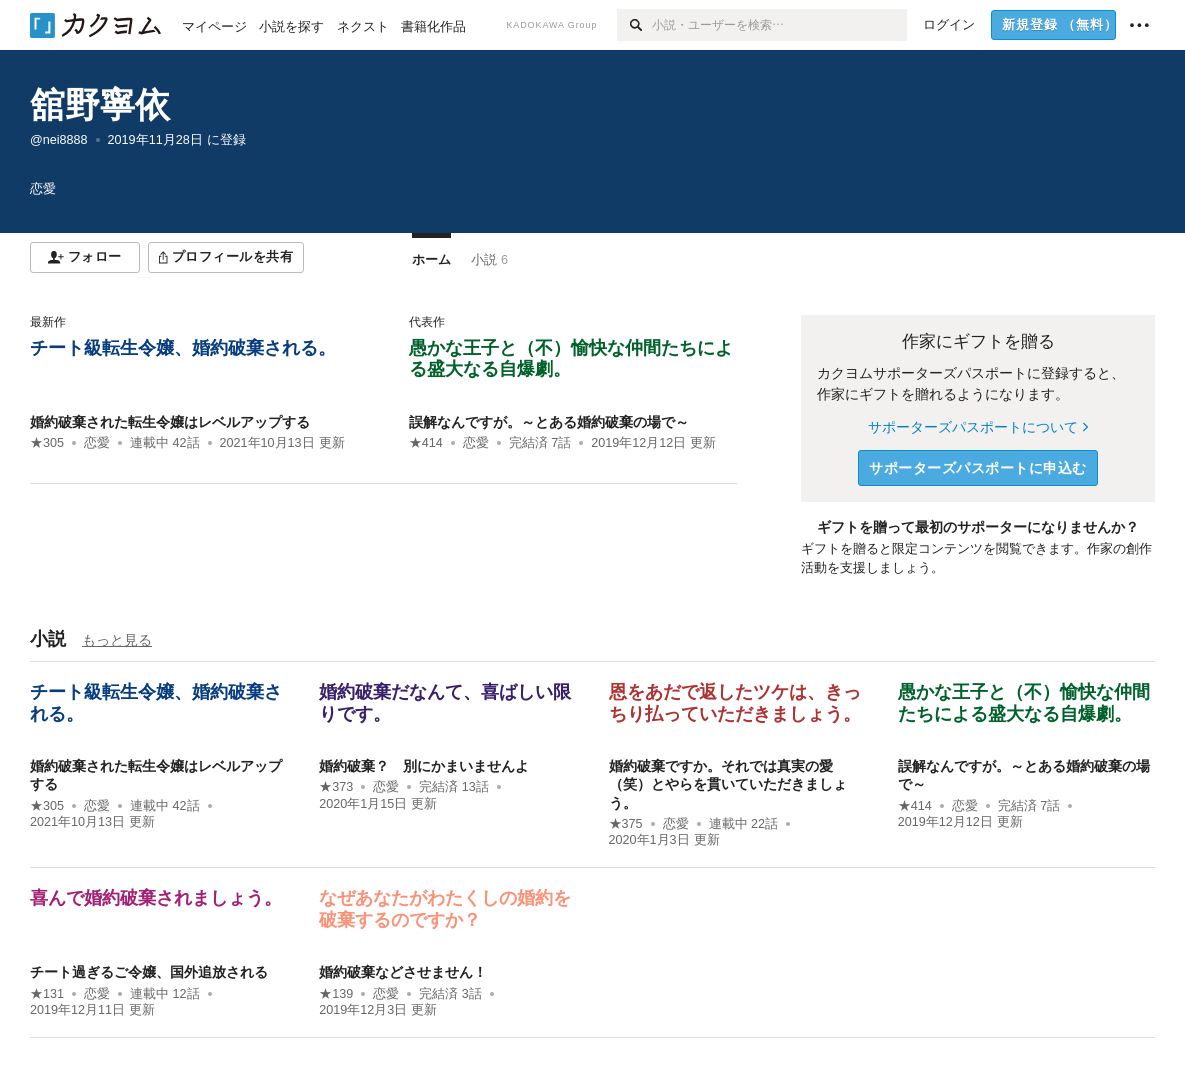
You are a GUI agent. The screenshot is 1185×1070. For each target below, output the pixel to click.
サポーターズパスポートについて (977, 427)
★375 (626, 824)
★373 (336, 787)
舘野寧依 (100, 104)
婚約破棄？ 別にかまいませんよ (424, 766)
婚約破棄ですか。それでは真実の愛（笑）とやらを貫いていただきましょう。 (728, 784)
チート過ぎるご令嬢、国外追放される (149, 972)
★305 (47, 443)
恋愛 (97, 443)
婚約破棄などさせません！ (403, 972)
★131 (47, 994)
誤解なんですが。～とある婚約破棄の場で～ (549, 422)
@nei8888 (59, 140)
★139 (336, 994)
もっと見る (117, 640)
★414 (426, 443)
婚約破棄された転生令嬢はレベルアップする (170, 422)
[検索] (634, 25)
